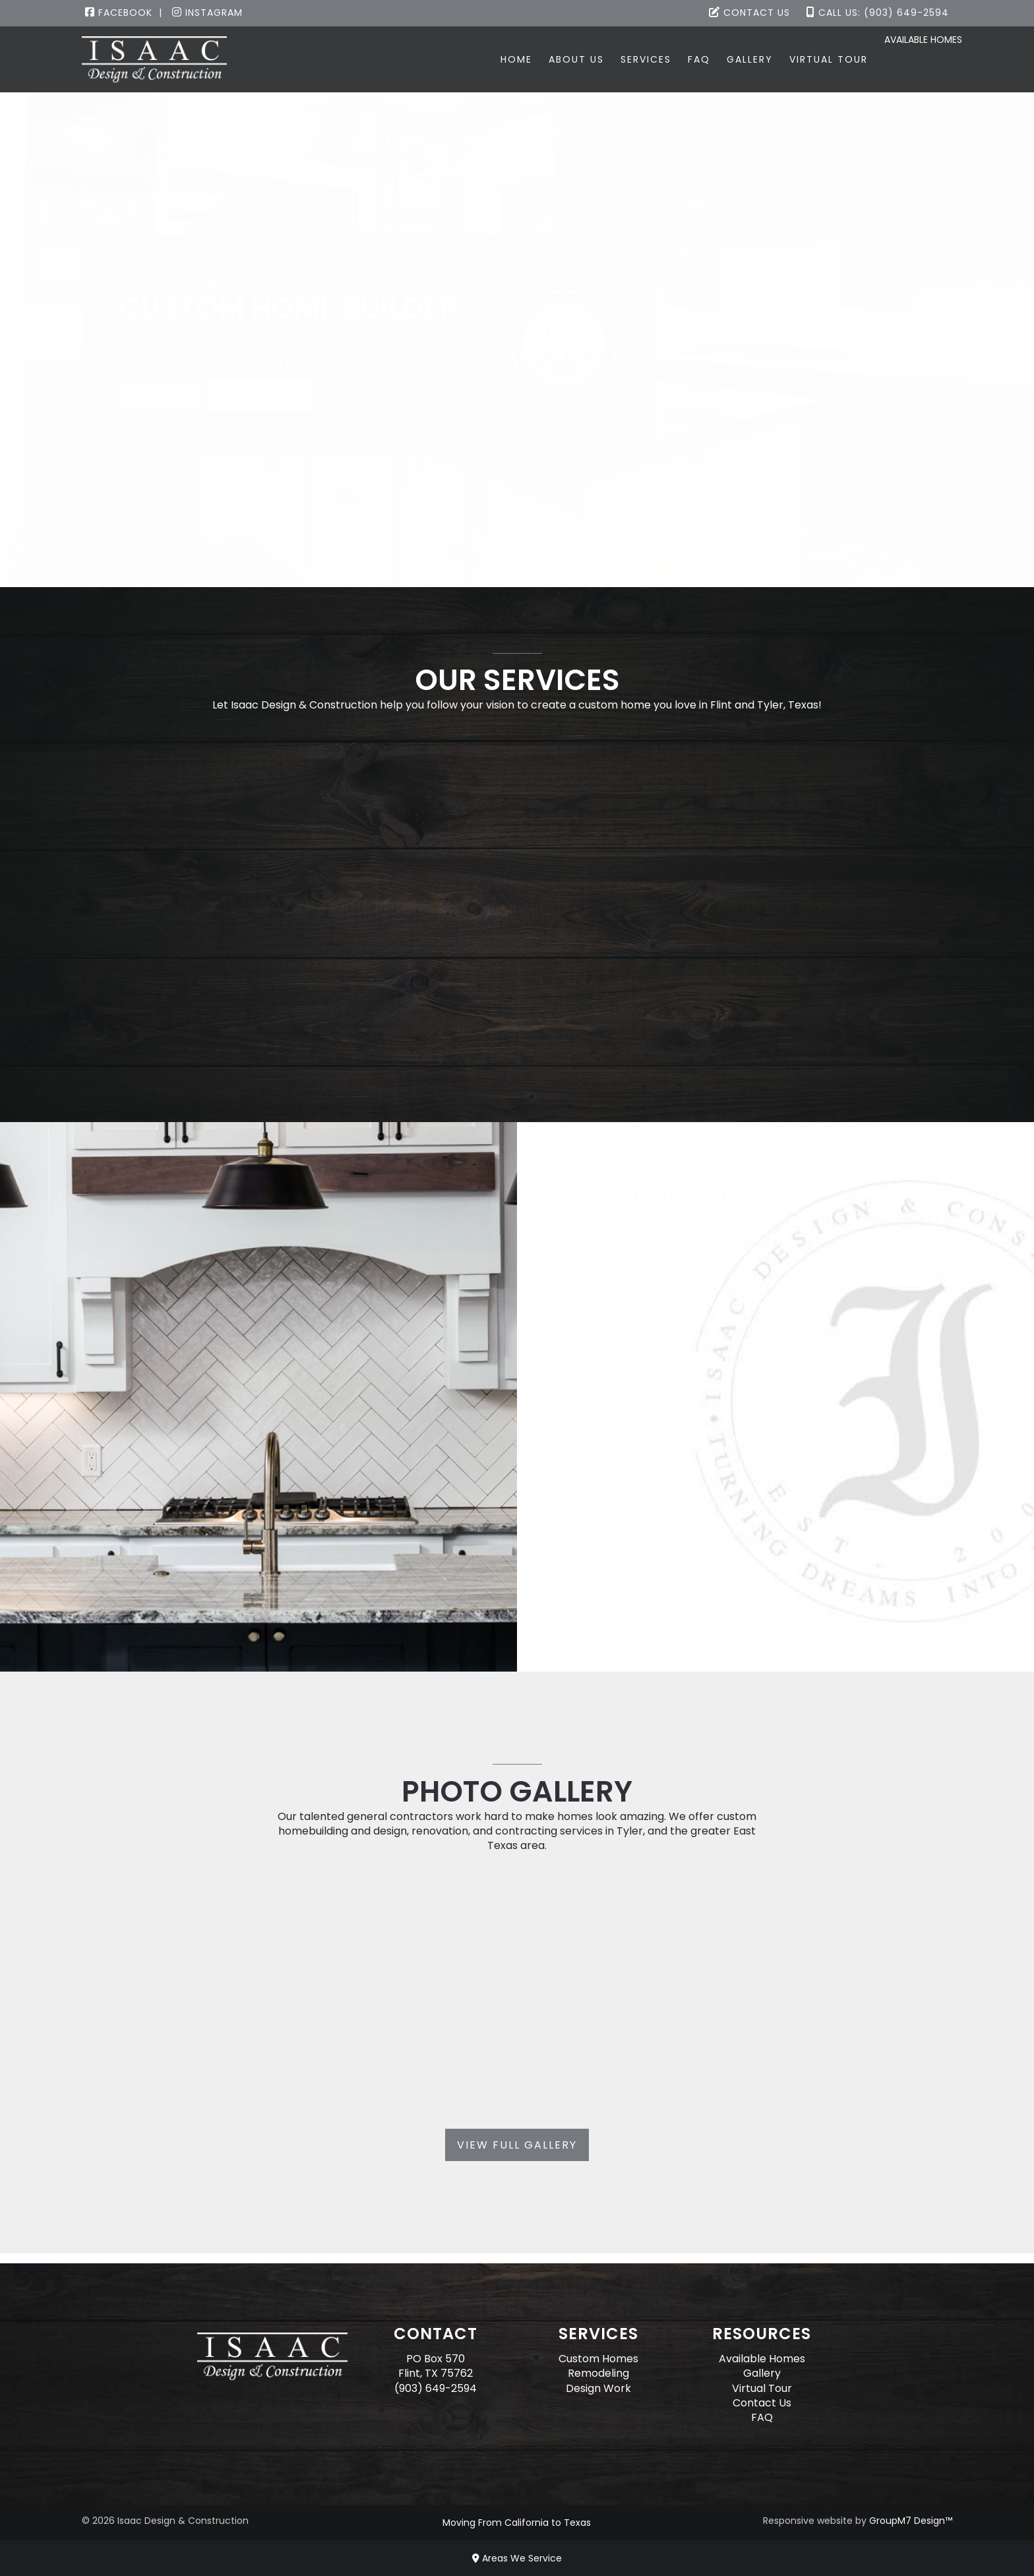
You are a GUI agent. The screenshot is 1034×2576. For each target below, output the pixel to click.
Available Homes (911, 60)
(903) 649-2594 (435, 2388)
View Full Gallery (517, 2144)
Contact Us (749, 12)
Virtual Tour (791, 59)
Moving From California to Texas (516, 2522)
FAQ (661, 59)
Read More (637, 1582)
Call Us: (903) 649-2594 (877, 12)
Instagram (207, 12)
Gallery (712, 59)
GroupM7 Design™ (910, 2520)
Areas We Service (517, 2558)
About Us (538, 59)
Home (479, 59)
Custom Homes (598, 2358)
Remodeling (598, 2373)
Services (608, 59)
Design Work (598, 2388)
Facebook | (123, 12)
